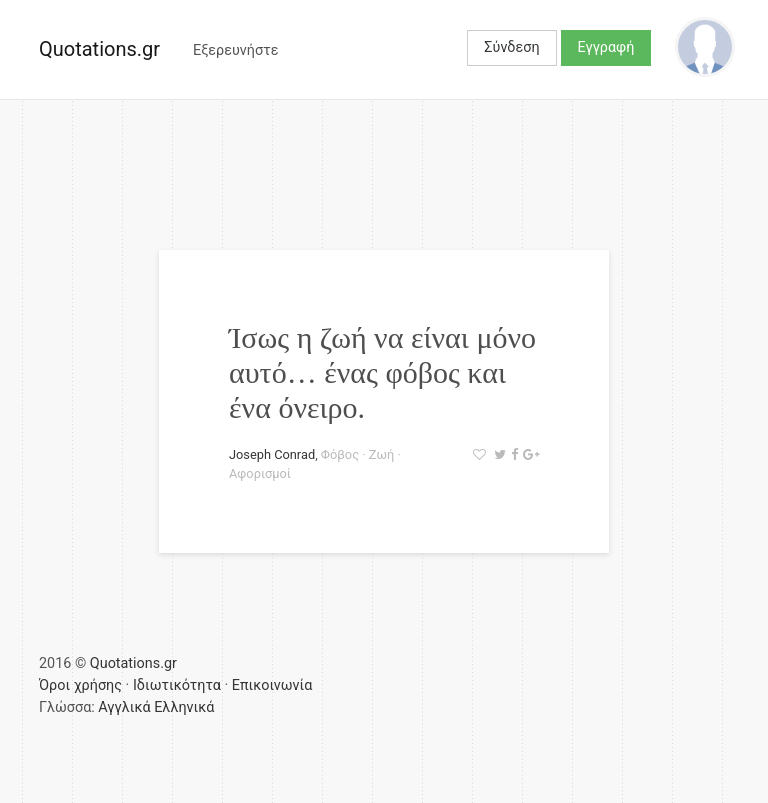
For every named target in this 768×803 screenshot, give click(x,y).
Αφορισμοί (260, 473)
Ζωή (381, 454)
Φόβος (340, 454)
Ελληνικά (184, 707)
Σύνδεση (511, 47)
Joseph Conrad (272, 454)
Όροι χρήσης (80, 685)
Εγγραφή (606, 47)
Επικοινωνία (272, 685)
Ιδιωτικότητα (177, 685)
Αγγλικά (124, 707)
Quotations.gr (99, 49)
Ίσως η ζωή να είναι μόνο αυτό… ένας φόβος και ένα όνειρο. (382, 372)
